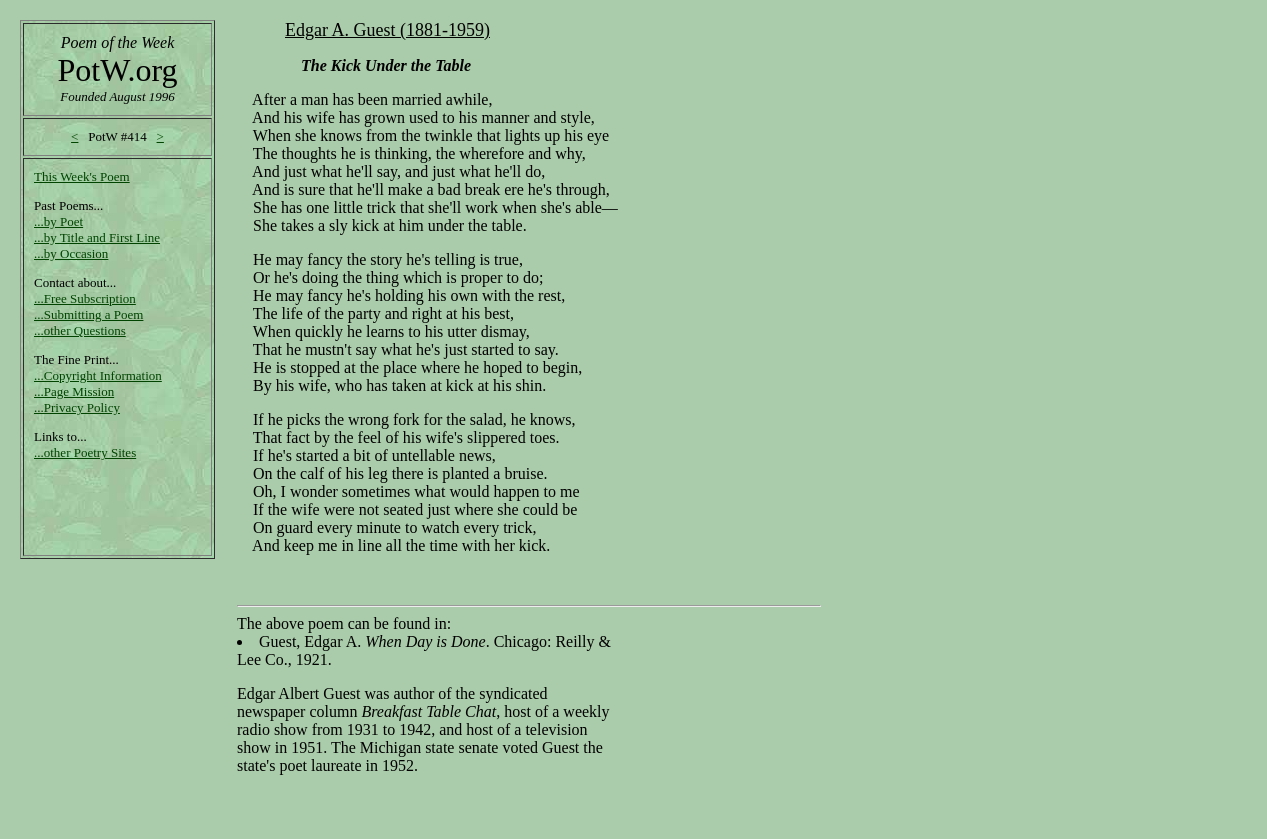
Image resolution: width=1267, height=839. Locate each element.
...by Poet (58, 221)
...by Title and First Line (97, 237)
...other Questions (80, 330)
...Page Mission (74, 391)
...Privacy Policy (77, 407)
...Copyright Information (98, 375)
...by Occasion (71, 253)
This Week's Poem (82, 176)
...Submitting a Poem (88, 314)
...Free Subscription (85, 298)
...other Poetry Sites (85, 452)
